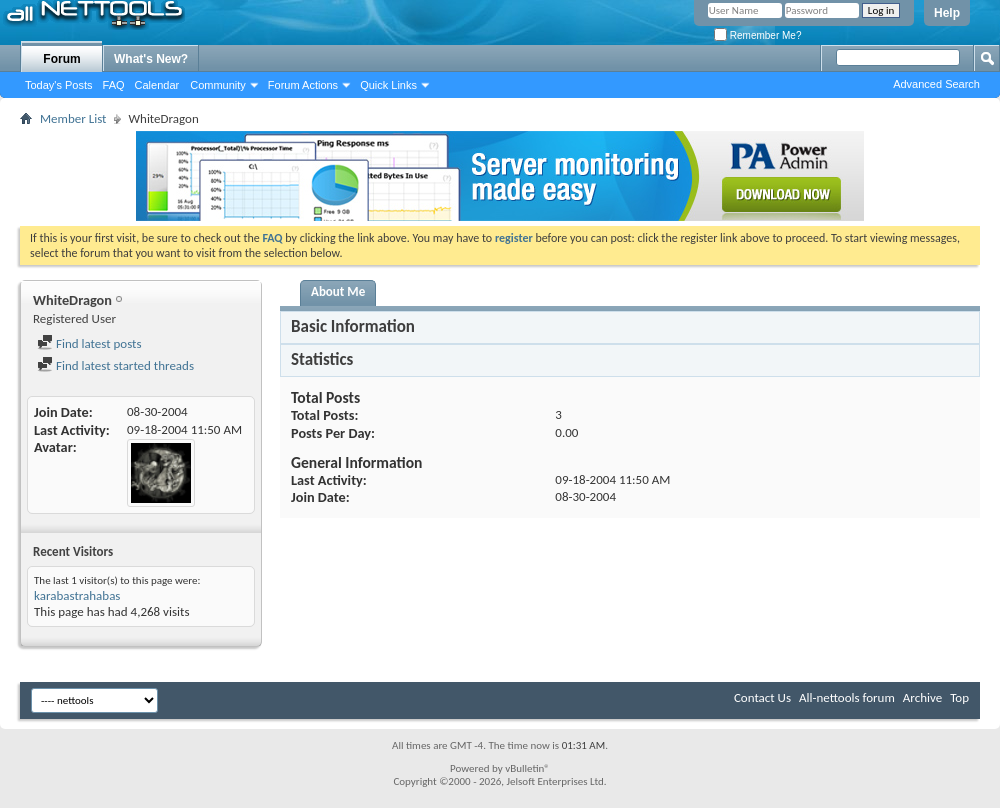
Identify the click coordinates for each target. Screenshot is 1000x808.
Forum (61, 59)
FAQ (114, 85)
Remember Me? (757, 35)
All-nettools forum (847, 697)
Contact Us (762, 697)
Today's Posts (59, 85)
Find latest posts (89, 343)
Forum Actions (303, 85)
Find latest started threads (115, 365)
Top (959, 697)
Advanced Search (936, 84)
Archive (922, 697)
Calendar (157, 85)
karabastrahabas (77, 595)
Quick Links (388, 85)
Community (218, 85)
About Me (338, 291)
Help (947, 13)
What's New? (151, 59)
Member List (73, 118)
